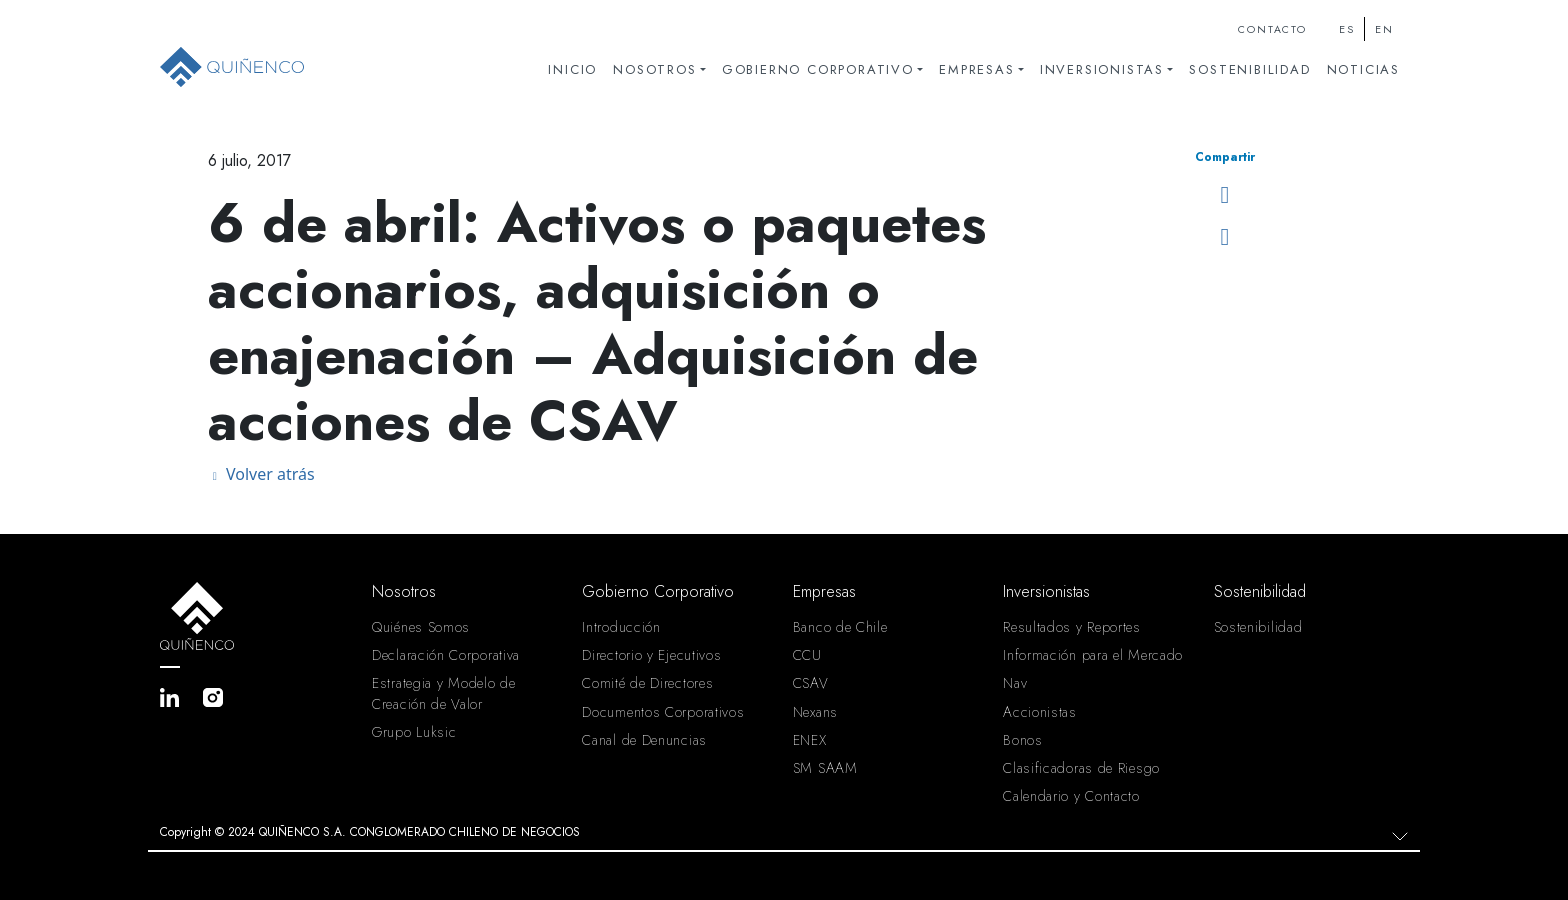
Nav (1015, 683)
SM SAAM (825, 768)
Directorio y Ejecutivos (651, 655)
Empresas (976, 69)
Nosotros (654, 69)
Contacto (1272, 29)
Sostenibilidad (1249, 69)
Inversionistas (1102, 69)
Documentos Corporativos (663, 712)
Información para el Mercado (1093, 655)
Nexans (815, 712)
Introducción (621, 627)
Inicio (572, 69)
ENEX (810, 740)
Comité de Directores (647, 683)
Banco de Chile (840, 627)
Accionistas (1040, 712)
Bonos (1023, 740)
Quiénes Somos (421, 627)
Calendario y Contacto (1071, 796)
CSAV (811, 683)
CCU (807, 655)
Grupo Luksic (414, 732)
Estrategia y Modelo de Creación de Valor (443, 693)
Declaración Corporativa (446, 655)
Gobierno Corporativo (818, 69)
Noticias (1363, 69)
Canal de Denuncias (644, 740)
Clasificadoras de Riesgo (1081, 768)
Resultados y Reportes (1072, 627)
